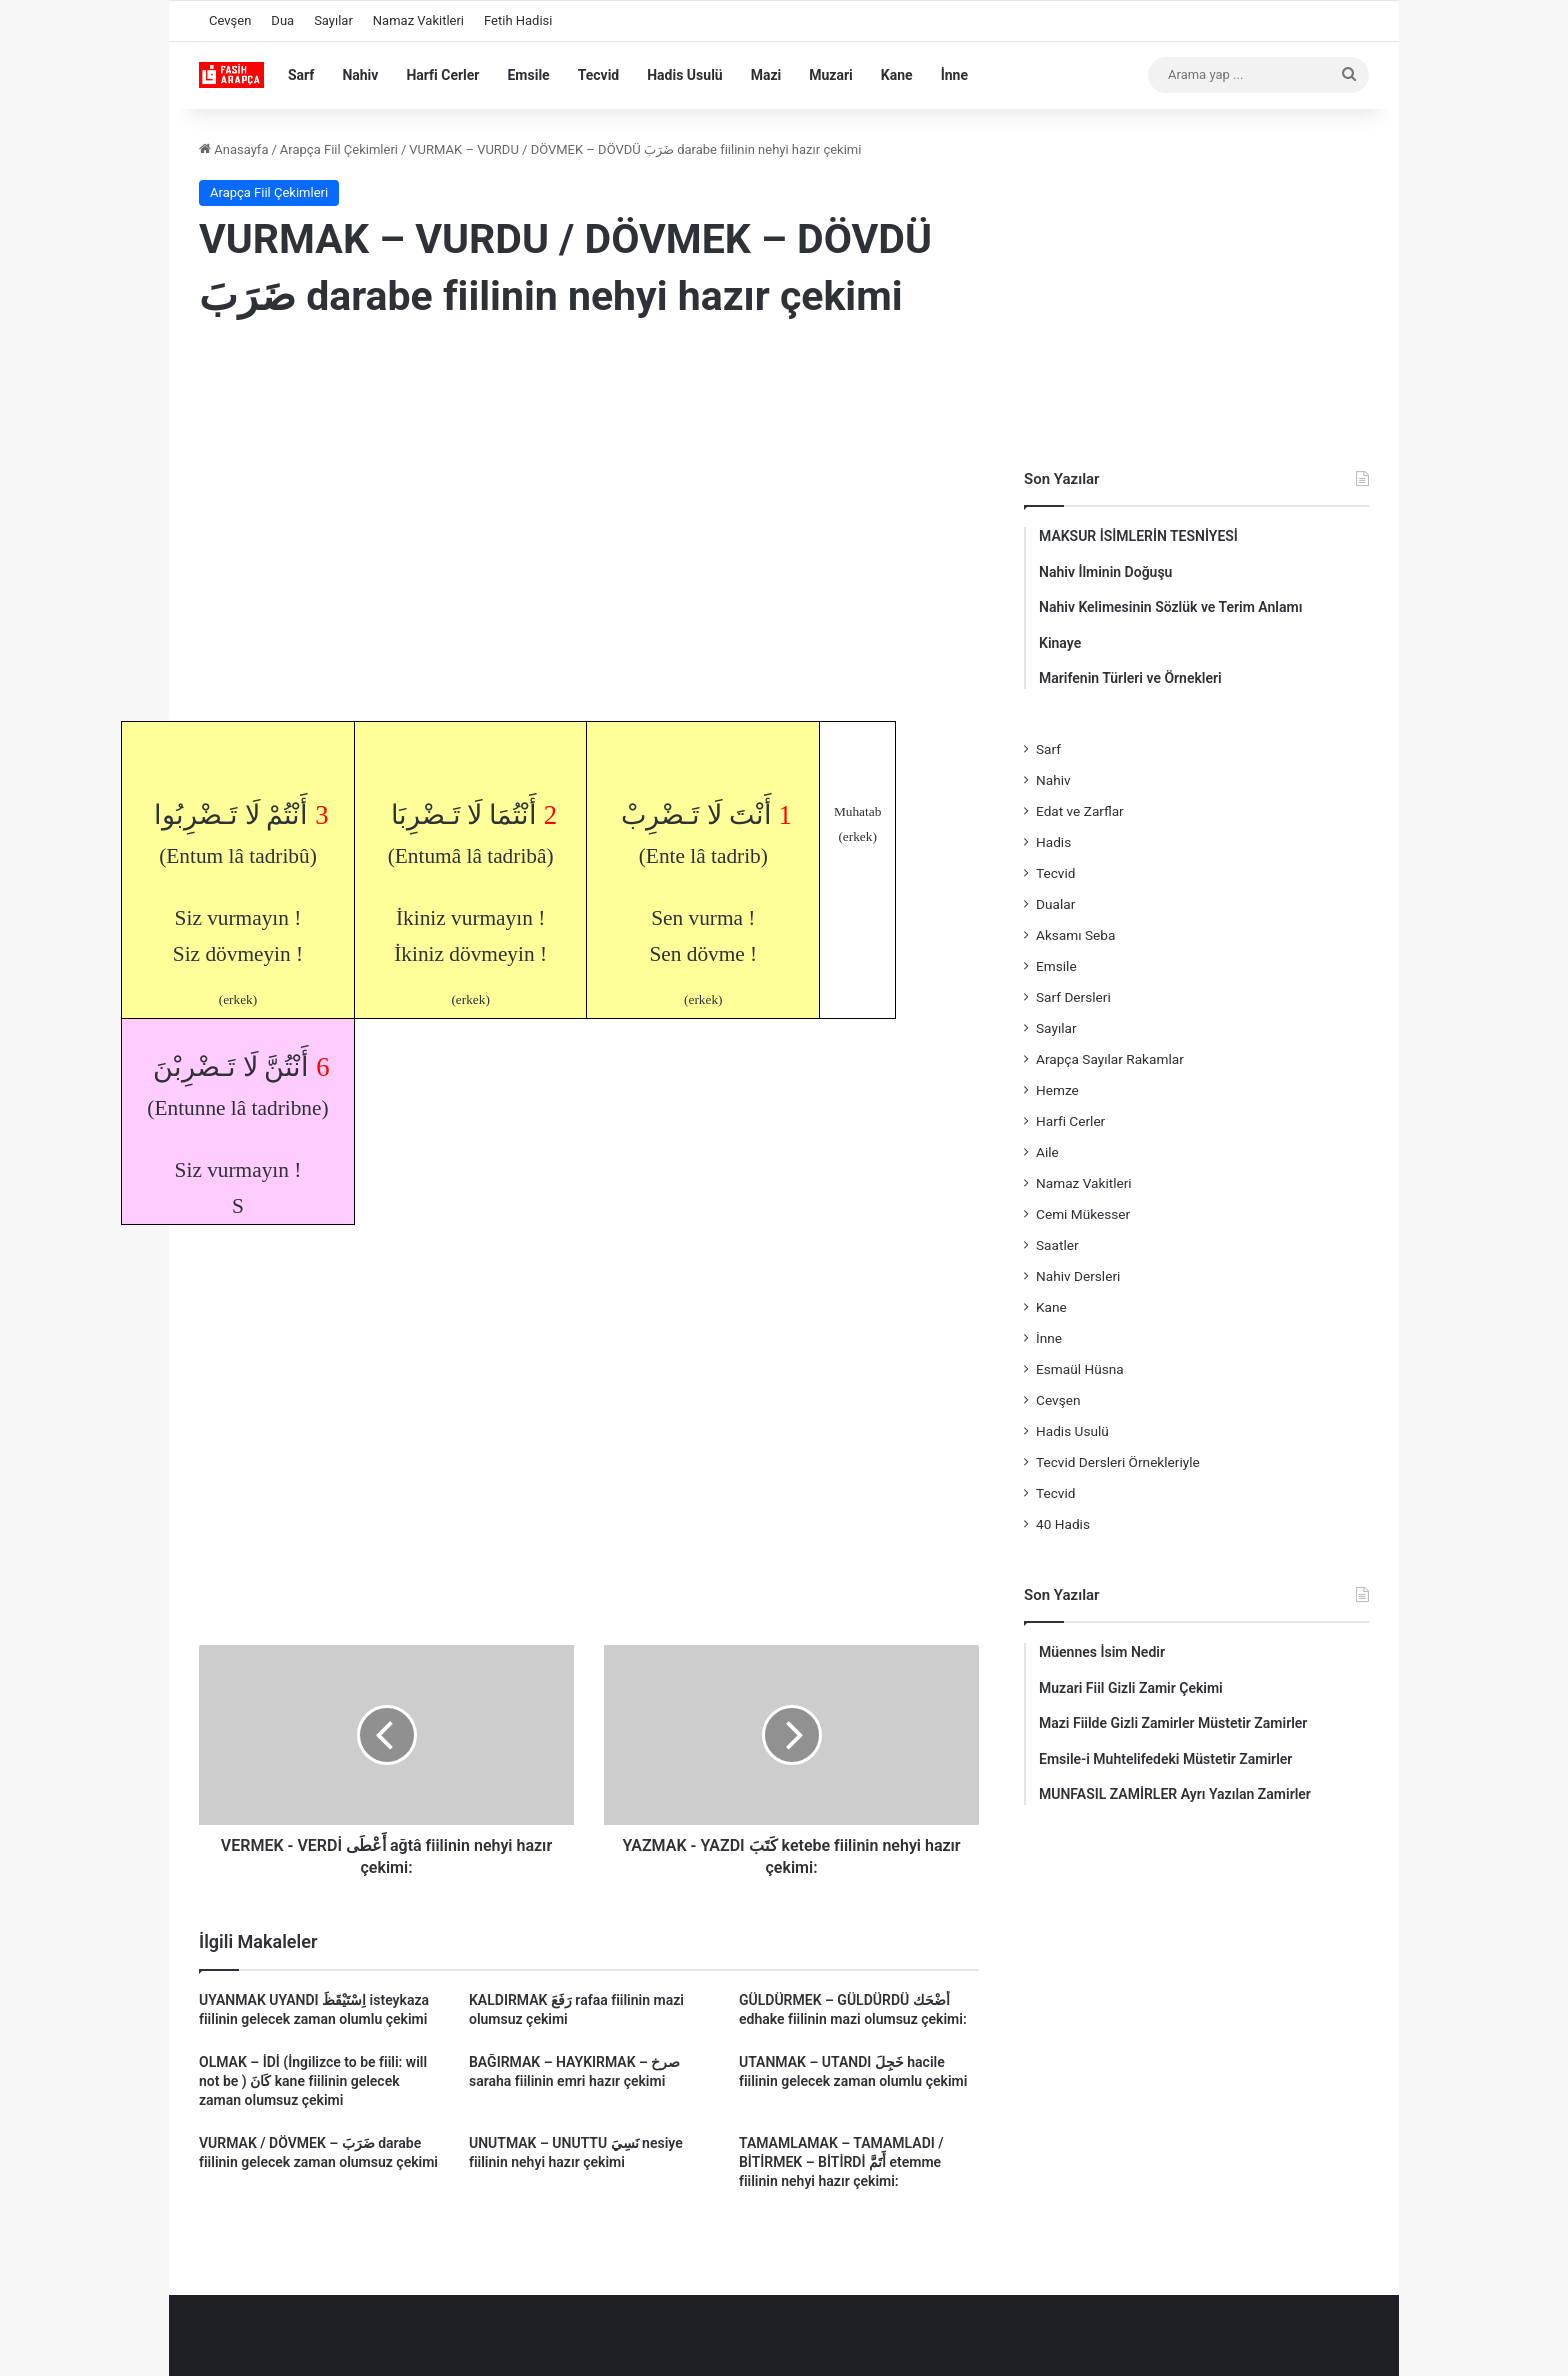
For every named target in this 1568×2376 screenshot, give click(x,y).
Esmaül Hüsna (1080, 1369)
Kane (897, 75)
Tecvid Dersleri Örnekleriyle (1118, 1462)
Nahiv (360, 75)
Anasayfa (233, 149)
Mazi (766, 75)
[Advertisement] (589, 501)
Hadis (1053, 842)
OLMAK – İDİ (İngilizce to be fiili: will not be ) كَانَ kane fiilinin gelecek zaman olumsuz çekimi (313, 2081)
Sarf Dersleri (1073, 997)
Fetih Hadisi (518, 20)
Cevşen (230, 20)
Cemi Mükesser (1083, 1214)
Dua (282, 20)
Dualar (1055, 904)
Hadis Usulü (684, 75)
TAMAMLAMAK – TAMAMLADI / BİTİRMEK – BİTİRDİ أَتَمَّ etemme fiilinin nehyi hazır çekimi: (841, 2162)
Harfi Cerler (442, 75)
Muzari (831, 75)
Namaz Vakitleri (418, 20)
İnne (954, 75)
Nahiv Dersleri (1078, 1276)
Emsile (528, 75)
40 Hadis (1063, 1524)
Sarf (301, 75)
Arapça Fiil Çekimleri (339, 149)
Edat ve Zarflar (1080, 811)
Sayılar (333, 20)
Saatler (1057, 1245)
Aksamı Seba (1075, 935)
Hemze (1057, 1090)
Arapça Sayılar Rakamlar (1110, 1059)
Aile (1047, 1152)
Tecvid (599, 75)
